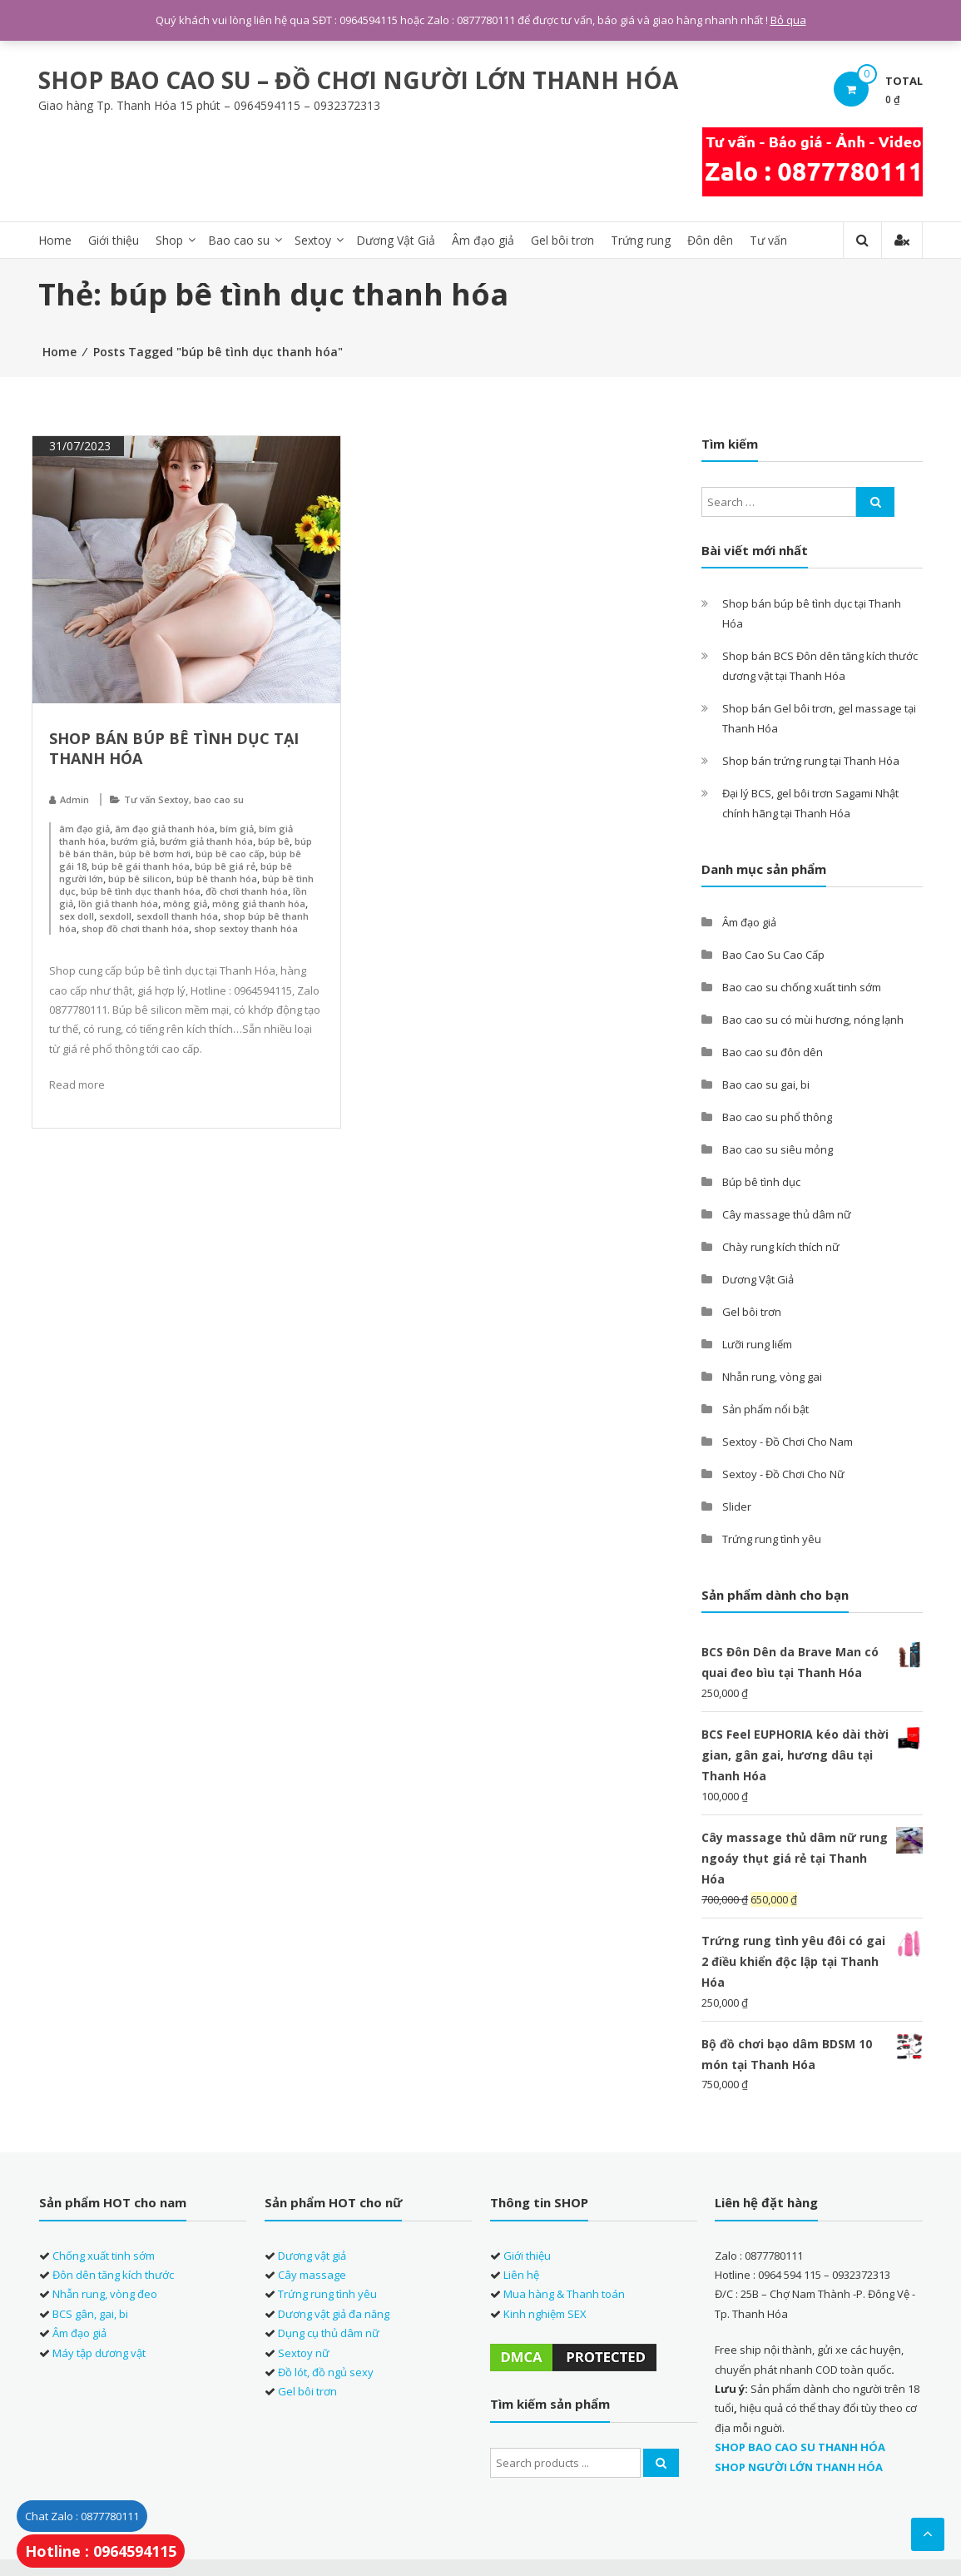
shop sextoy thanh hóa (246, 928)
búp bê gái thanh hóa (141, 866)
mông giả (185, 903)
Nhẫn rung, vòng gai (772, 1376)
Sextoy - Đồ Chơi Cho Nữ (783, 1474)
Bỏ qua (788, 19)
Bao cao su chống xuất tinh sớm (801, 987)
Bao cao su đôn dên (772, 1052)
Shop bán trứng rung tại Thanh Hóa (810, 760)
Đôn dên (710, 240)
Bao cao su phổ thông (777, 1116)
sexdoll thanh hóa (177, 916)
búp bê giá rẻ (225, 866)
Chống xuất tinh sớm (103, 2255)
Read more (77, 1084)
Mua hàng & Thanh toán (564, 2293)
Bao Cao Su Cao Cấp (773, 954)
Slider (736, 1506)
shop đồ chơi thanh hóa (135, 928)
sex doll (76, 916)
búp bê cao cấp (230, 853)
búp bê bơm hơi (155, 853)
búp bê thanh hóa (216, 878)
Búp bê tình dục (761, 1181)
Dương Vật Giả (395, 240)
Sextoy (313, 240)
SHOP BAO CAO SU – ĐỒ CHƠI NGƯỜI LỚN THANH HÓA (358, 80)
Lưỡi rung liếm (757, 1344)
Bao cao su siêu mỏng (777, 1149)
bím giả (237, 828)
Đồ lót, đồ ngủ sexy (326, 2372)
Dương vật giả (312, 2255)
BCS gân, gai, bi (90, 2313)
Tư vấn (768, 240)
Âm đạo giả (483, 240)
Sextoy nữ (303, 2352)
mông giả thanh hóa (258, 903)
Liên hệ (521, 2274)
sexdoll (115, 916)
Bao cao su (239, 240)
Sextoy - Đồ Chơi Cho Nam (787, 1441)
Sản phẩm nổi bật (765, 1409)
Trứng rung (641, 240)
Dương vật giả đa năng (333, 2313)
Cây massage (312, 2274)
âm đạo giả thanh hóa (165, 828)
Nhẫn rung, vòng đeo (104, 2293)
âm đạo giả (84, 828)
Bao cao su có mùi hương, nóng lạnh (813, 1019)
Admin (74, 799)
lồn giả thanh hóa (118, 903)
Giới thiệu (113, 240)
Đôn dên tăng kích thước (113, 2274)
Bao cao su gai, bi (766, 1084)
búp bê (274, 841)
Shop (169, 240)
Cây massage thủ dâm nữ (786, 1214)
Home (55, 240)
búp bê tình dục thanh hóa (141, 891)
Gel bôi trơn (562, 240)
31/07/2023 (78, 446)
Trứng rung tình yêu (771, 1538)
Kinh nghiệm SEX (545, 2313)
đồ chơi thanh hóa (247, 891)
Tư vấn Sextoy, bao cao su (184, 799)
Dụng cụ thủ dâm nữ (328, 2332)
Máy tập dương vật (99, 2352)
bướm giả (133, 841)
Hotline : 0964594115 (100, 2551)
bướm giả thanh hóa (206, 841)
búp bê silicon (139, 878)
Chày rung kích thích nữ (781, 1246)
